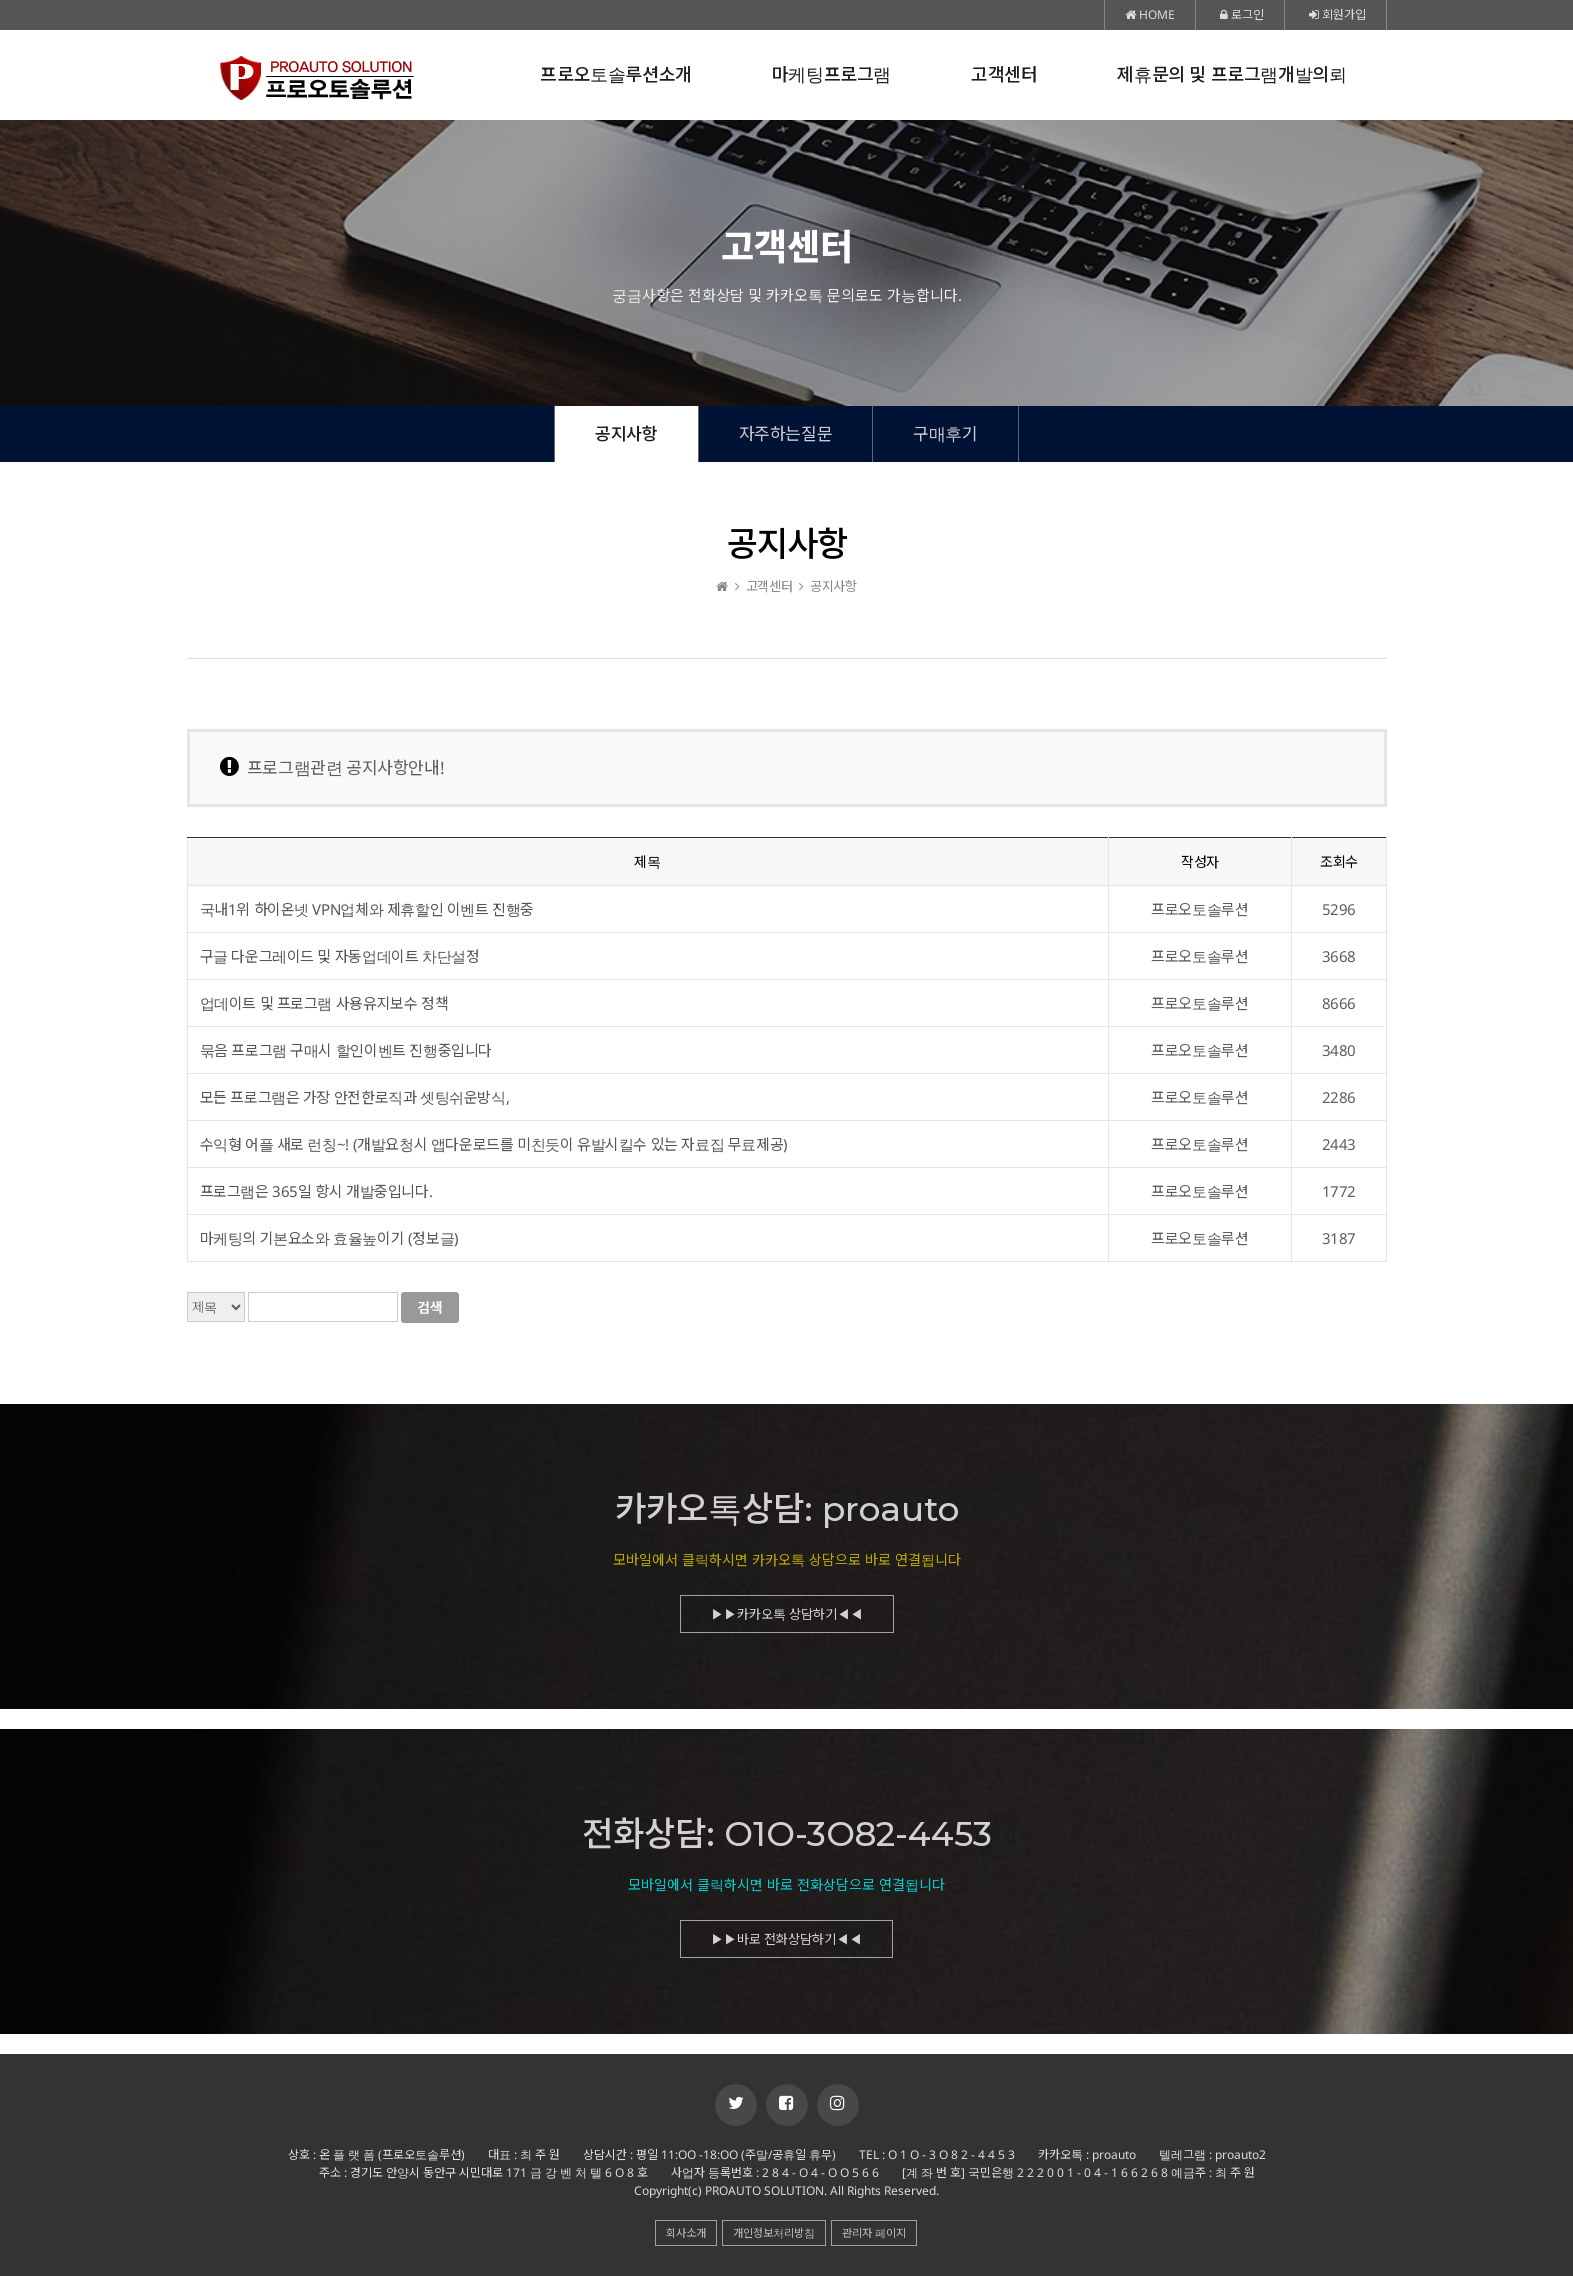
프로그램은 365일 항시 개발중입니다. (316, 1191)
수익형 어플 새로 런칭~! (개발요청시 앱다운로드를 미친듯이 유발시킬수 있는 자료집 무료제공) (494, 1144)
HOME (1150, 14)
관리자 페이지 (874, 2232)
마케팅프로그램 (831, 75)
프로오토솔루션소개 (615, 75)
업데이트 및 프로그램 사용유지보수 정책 (324, 1003)
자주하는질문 (786, 433)
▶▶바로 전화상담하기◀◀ (786, 1948)
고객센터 (1004, 75)
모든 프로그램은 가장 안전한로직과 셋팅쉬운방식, (355, 1097)
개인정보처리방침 (774, 2232)
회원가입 (1337, 14)
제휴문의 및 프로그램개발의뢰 (1231, 75)
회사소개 (686, 2232)
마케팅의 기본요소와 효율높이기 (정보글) (329, 1238)
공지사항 (626, 433)
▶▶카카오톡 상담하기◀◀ (787, 1623)
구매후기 (945, 433)
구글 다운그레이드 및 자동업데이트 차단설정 (340, 956)
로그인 (1242, 14)
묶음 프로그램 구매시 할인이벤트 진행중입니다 (346, 1050)
